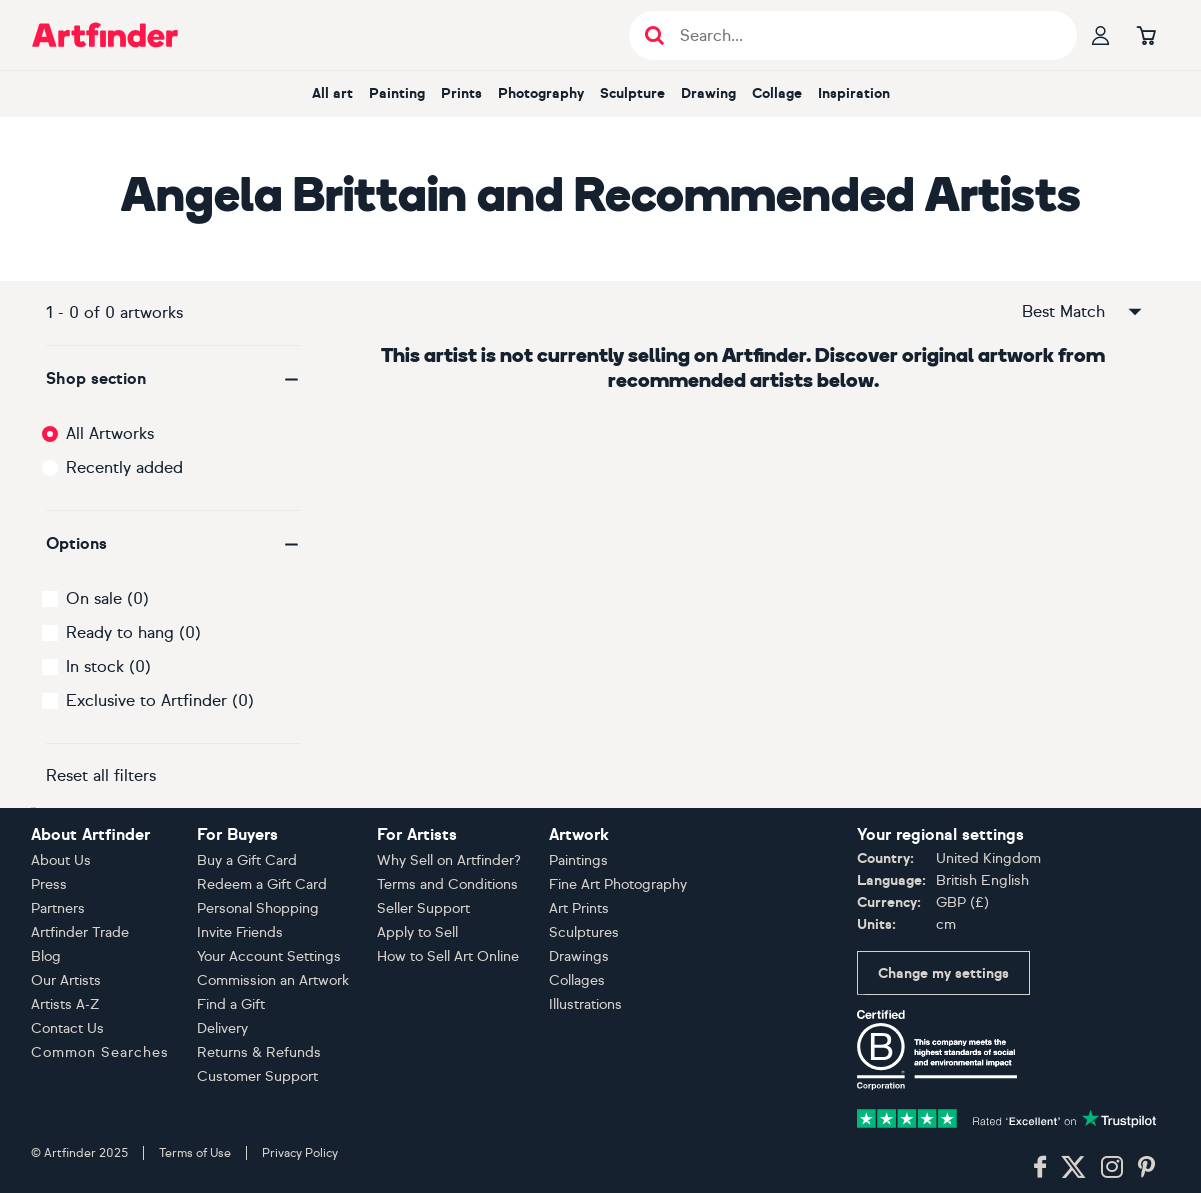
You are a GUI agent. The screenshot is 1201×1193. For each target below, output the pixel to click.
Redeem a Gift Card (262, 884)
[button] (173, 379)
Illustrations (585, 1004)
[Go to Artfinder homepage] (105, 35)
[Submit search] (654, 35)
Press (49, 884)
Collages (577, 980)
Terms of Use (195, 1153)
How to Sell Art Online (448, 956)
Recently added (124, 467)
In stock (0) (108, 666)
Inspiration (854, 93)
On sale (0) (107, 598)
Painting (397, 93)
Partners (58, 908)
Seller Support (423, 908)
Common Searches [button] (100, 1052)
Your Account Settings (269, 956)
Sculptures (584, 932)
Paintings (578, 860)
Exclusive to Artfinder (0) (160, 700)
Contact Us (67, 1028)
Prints (461, 93)
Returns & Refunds (259, 1052)
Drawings (579, 956)
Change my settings (943, 973)
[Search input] (863, 35)
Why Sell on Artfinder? (449, 860)
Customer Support (257, 1076)
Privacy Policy (300, 1153)
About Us (61, 860)
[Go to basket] (1147, 35)
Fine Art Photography (618, 884)
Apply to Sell (417, 932)
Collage (777, 93)
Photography (541, 93)
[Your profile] (1101, 35)
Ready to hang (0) (133, 632)
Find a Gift (231, 1004)
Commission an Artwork (273, 980)
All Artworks (110, 433)
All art (332, 93)
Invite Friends (240, 932)
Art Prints (579, 908)
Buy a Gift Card (247, 860)
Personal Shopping (258, 908)
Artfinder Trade (80, 932)
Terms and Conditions (447, 884)
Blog (46, 956)
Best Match (1083, 312)
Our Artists (66, 980)
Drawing (708, 93)
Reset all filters (101, 775)
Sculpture (632, 93)
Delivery (222, 1028)
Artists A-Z (65, 1004)
